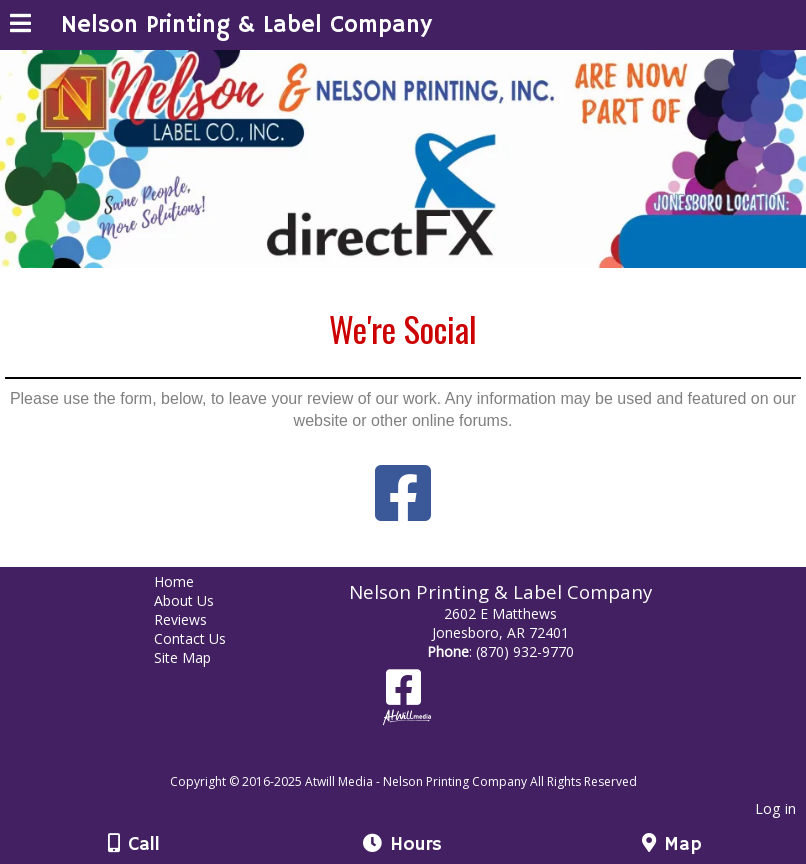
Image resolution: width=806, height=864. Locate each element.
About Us (199, 600)
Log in (775, 808)
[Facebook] (403, 694)
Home (189, 581)
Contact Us (205, 638)
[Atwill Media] (421, 759)
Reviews (195, 619)
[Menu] (20, 26)
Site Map (197, 657)
